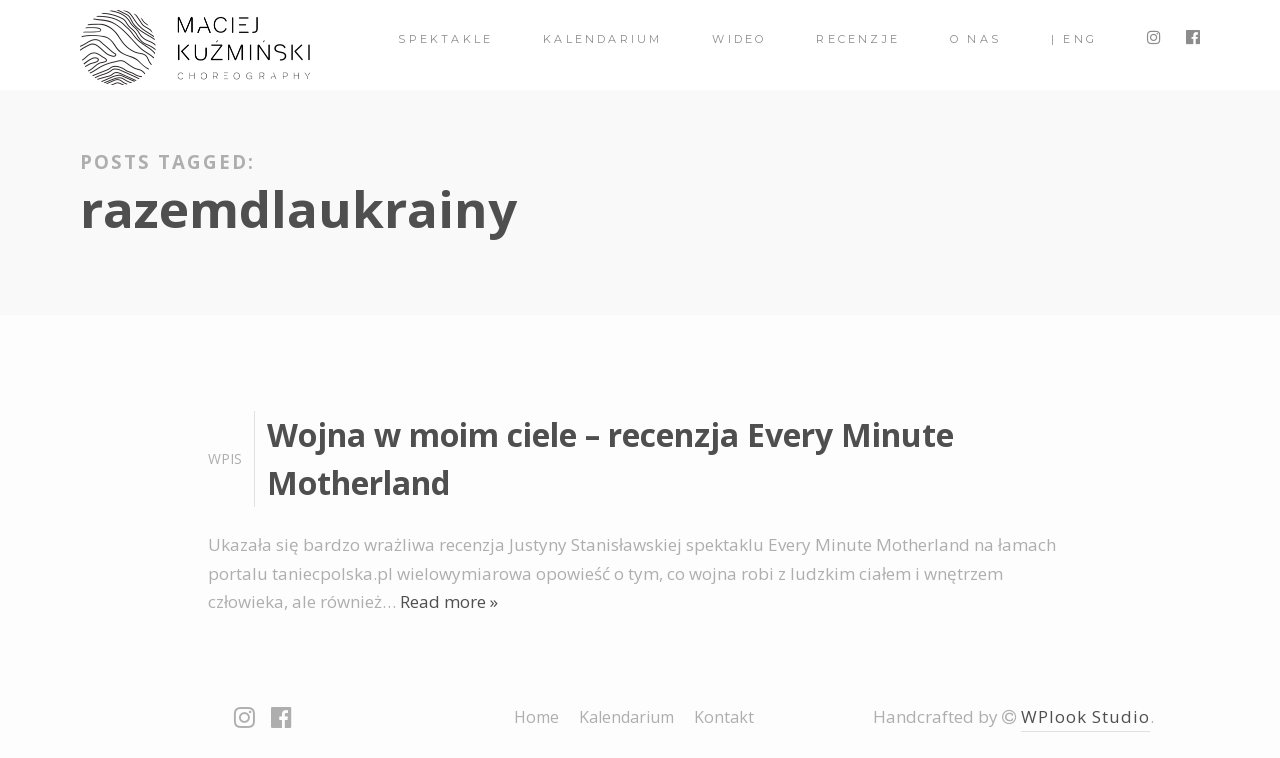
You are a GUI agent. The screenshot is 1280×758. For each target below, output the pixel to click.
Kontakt (724, 717)
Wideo (739, 39)
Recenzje (858, 39)
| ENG (1074, 39)
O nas (975, 39)
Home (536, 717)
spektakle (445, 39)
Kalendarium (602, 39)
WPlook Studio (1085, 716)
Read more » (449, 601)
